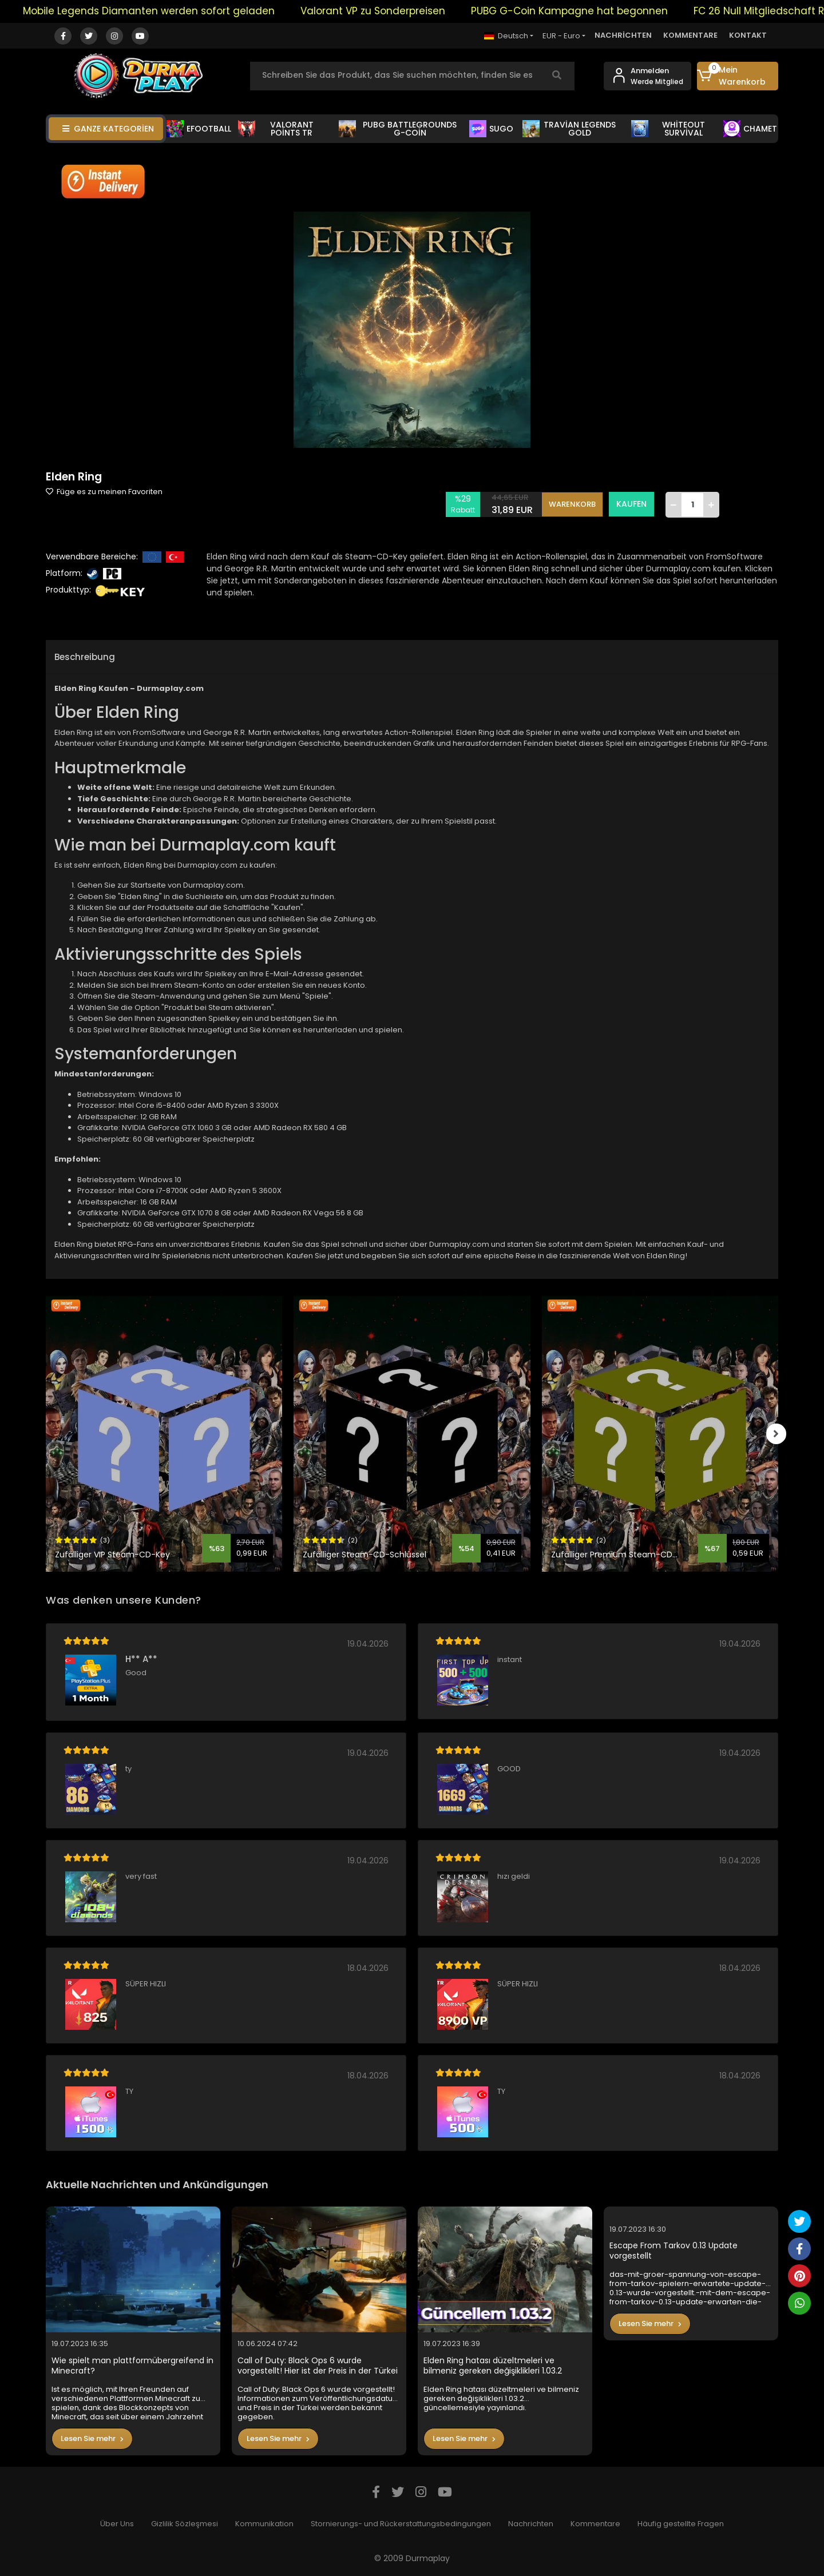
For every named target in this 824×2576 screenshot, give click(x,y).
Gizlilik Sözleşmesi (184, 2523)
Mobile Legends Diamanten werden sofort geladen (164, 11)
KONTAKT (748, 35)
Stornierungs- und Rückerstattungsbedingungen (401, 2523)
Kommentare (595, 2523)
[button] (738, 76)
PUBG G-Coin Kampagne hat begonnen (584, 11)
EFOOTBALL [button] (199, 128)
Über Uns (117, 2523)
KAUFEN (631, 504)
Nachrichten (530, 2523)
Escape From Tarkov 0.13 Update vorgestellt (673, 2250)
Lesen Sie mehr (92, 2438)
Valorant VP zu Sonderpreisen (388, 11)
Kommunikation (264, 2523)
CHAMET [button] (750, 128)
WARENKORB (572, 504)
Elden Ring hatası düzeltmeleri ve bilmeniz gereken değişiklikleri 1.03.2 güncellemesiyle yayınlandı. (492, 2365)
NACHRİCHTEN (623, 35)
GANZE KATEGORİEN (108, 128)
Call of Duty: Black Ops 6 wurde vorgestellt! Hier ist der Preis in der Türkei (317, 2365)
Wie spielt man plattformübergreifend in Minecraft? (132, 2365)
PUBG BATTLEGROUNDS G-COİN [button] (398, 128)
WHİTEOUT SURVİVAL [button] (667, 128)
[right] (778, 1433)
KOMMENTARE (690, 35)
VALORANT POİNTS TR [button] (276, 128)
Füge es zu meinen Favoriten (104, 491)
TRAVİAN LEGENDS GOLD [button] (569, 128)
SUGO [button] (491, 128)
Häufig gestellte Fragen (680, 2523)
